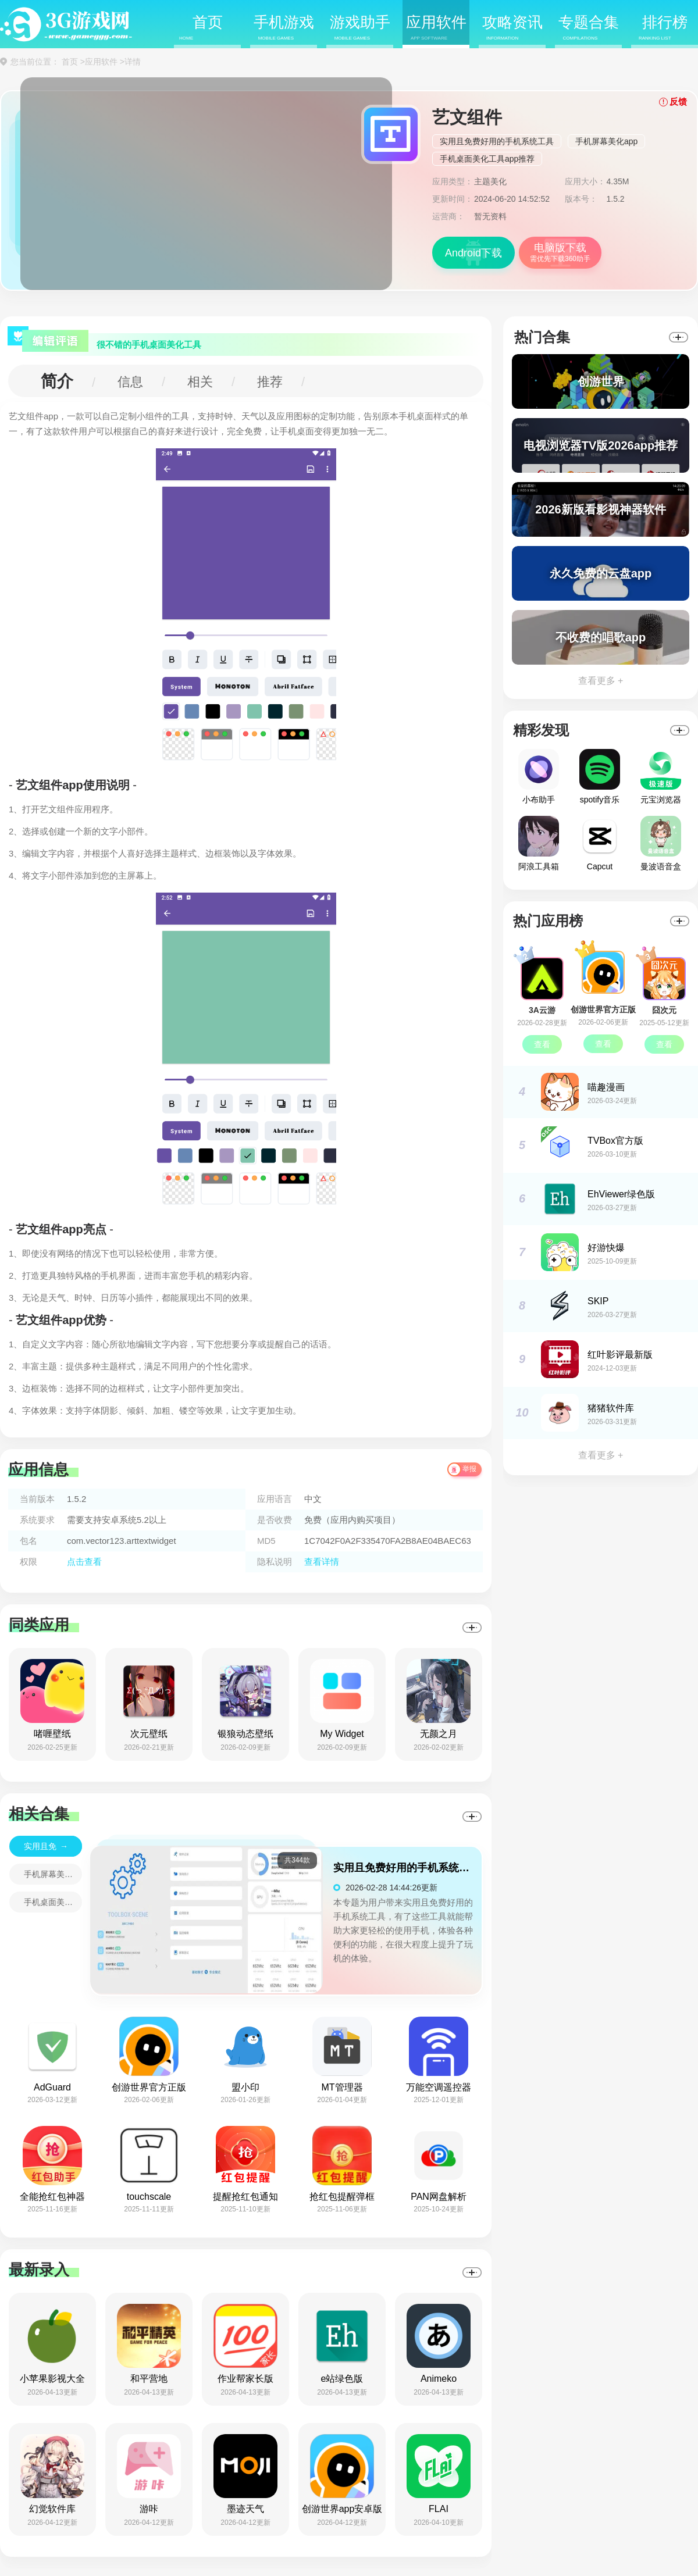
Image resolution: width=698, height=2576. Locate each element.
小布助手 (538, 776)
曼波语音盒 (660, 843)
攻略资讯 (512, 27)
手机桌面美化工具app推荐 (487, 158)
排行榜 (663, 27)
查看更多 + (601, 681)
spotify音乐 (599, 776)
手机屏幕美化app (606, 141)
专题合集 (588, 27)
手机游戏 (284, 27)
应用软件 (436, 27)
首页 (201, 27)
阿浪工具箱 (538, 843)
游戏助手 (360, 27)
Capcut (599, 843)
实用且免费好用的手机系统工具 (497, 141)
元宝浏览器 (660, 776)
